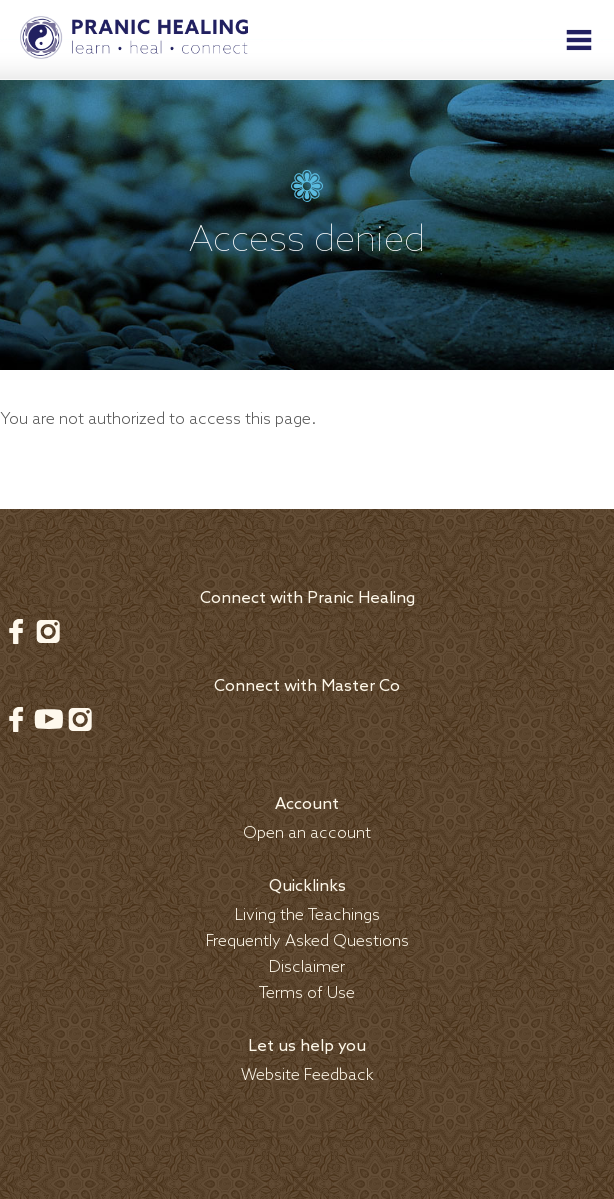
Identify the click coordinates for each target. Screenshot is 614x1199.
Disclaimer (307, 967)
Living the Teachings (307, 915)
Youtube (48, 719)
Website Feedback (307, 1075)
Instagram (48, 631)
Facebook (16, 631)
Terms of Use (307, 993)
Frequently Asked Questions (307, 941)
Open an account (307, 833)
